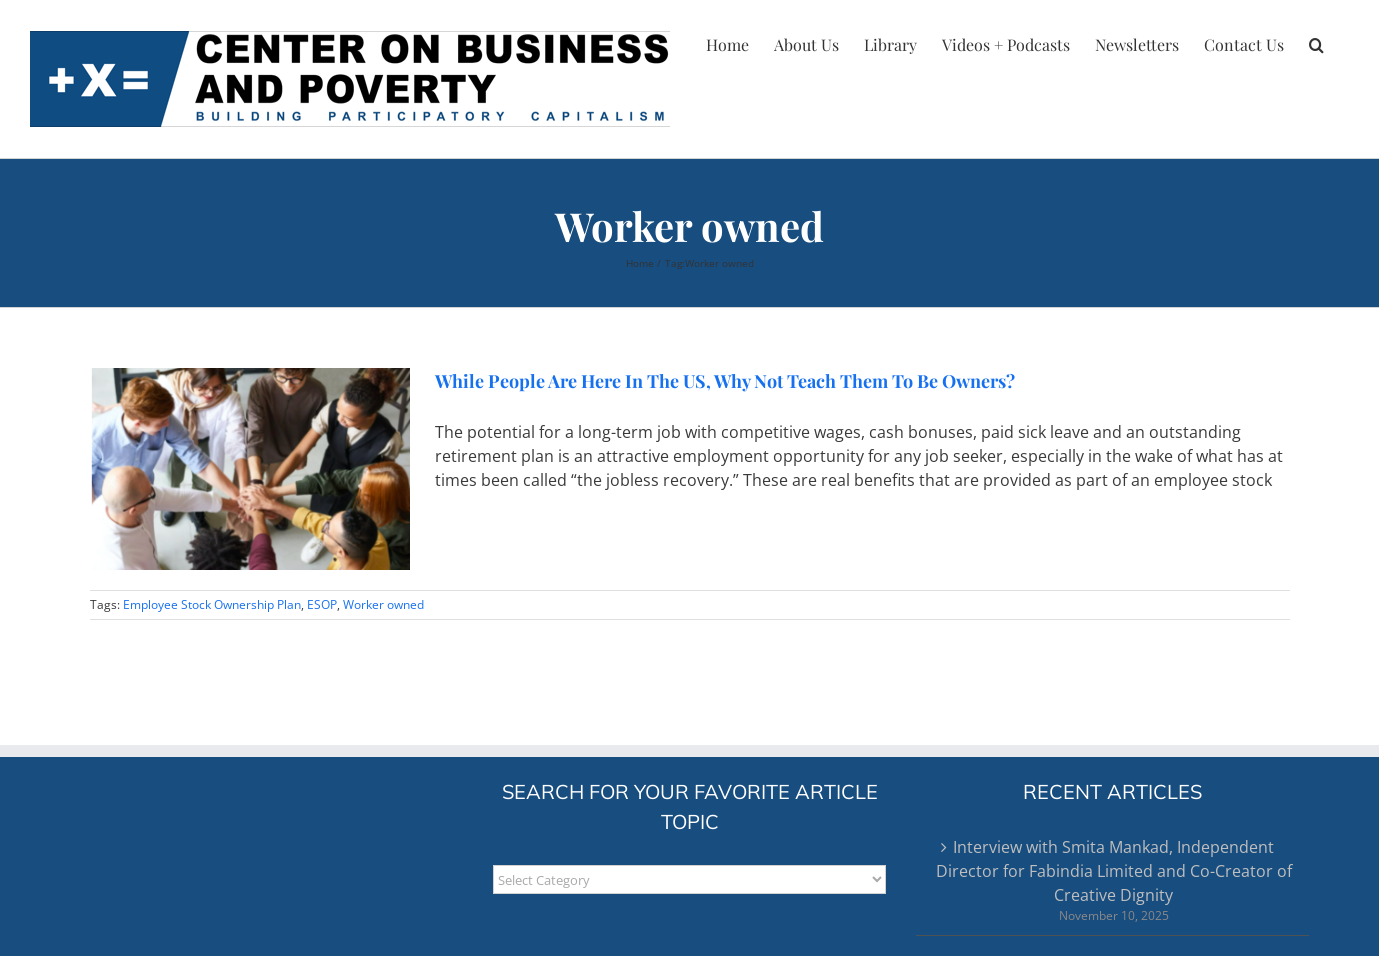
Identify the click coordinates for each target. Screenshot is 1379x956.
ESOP (322, 604)
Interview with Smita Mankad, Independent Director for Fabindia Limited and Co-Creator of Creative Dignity (1114, 871)
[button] (1316, 42)
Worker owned (383, 604)
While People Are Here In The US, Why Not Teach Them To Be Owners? (725, 381)
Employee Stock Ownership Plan (212, 604)
